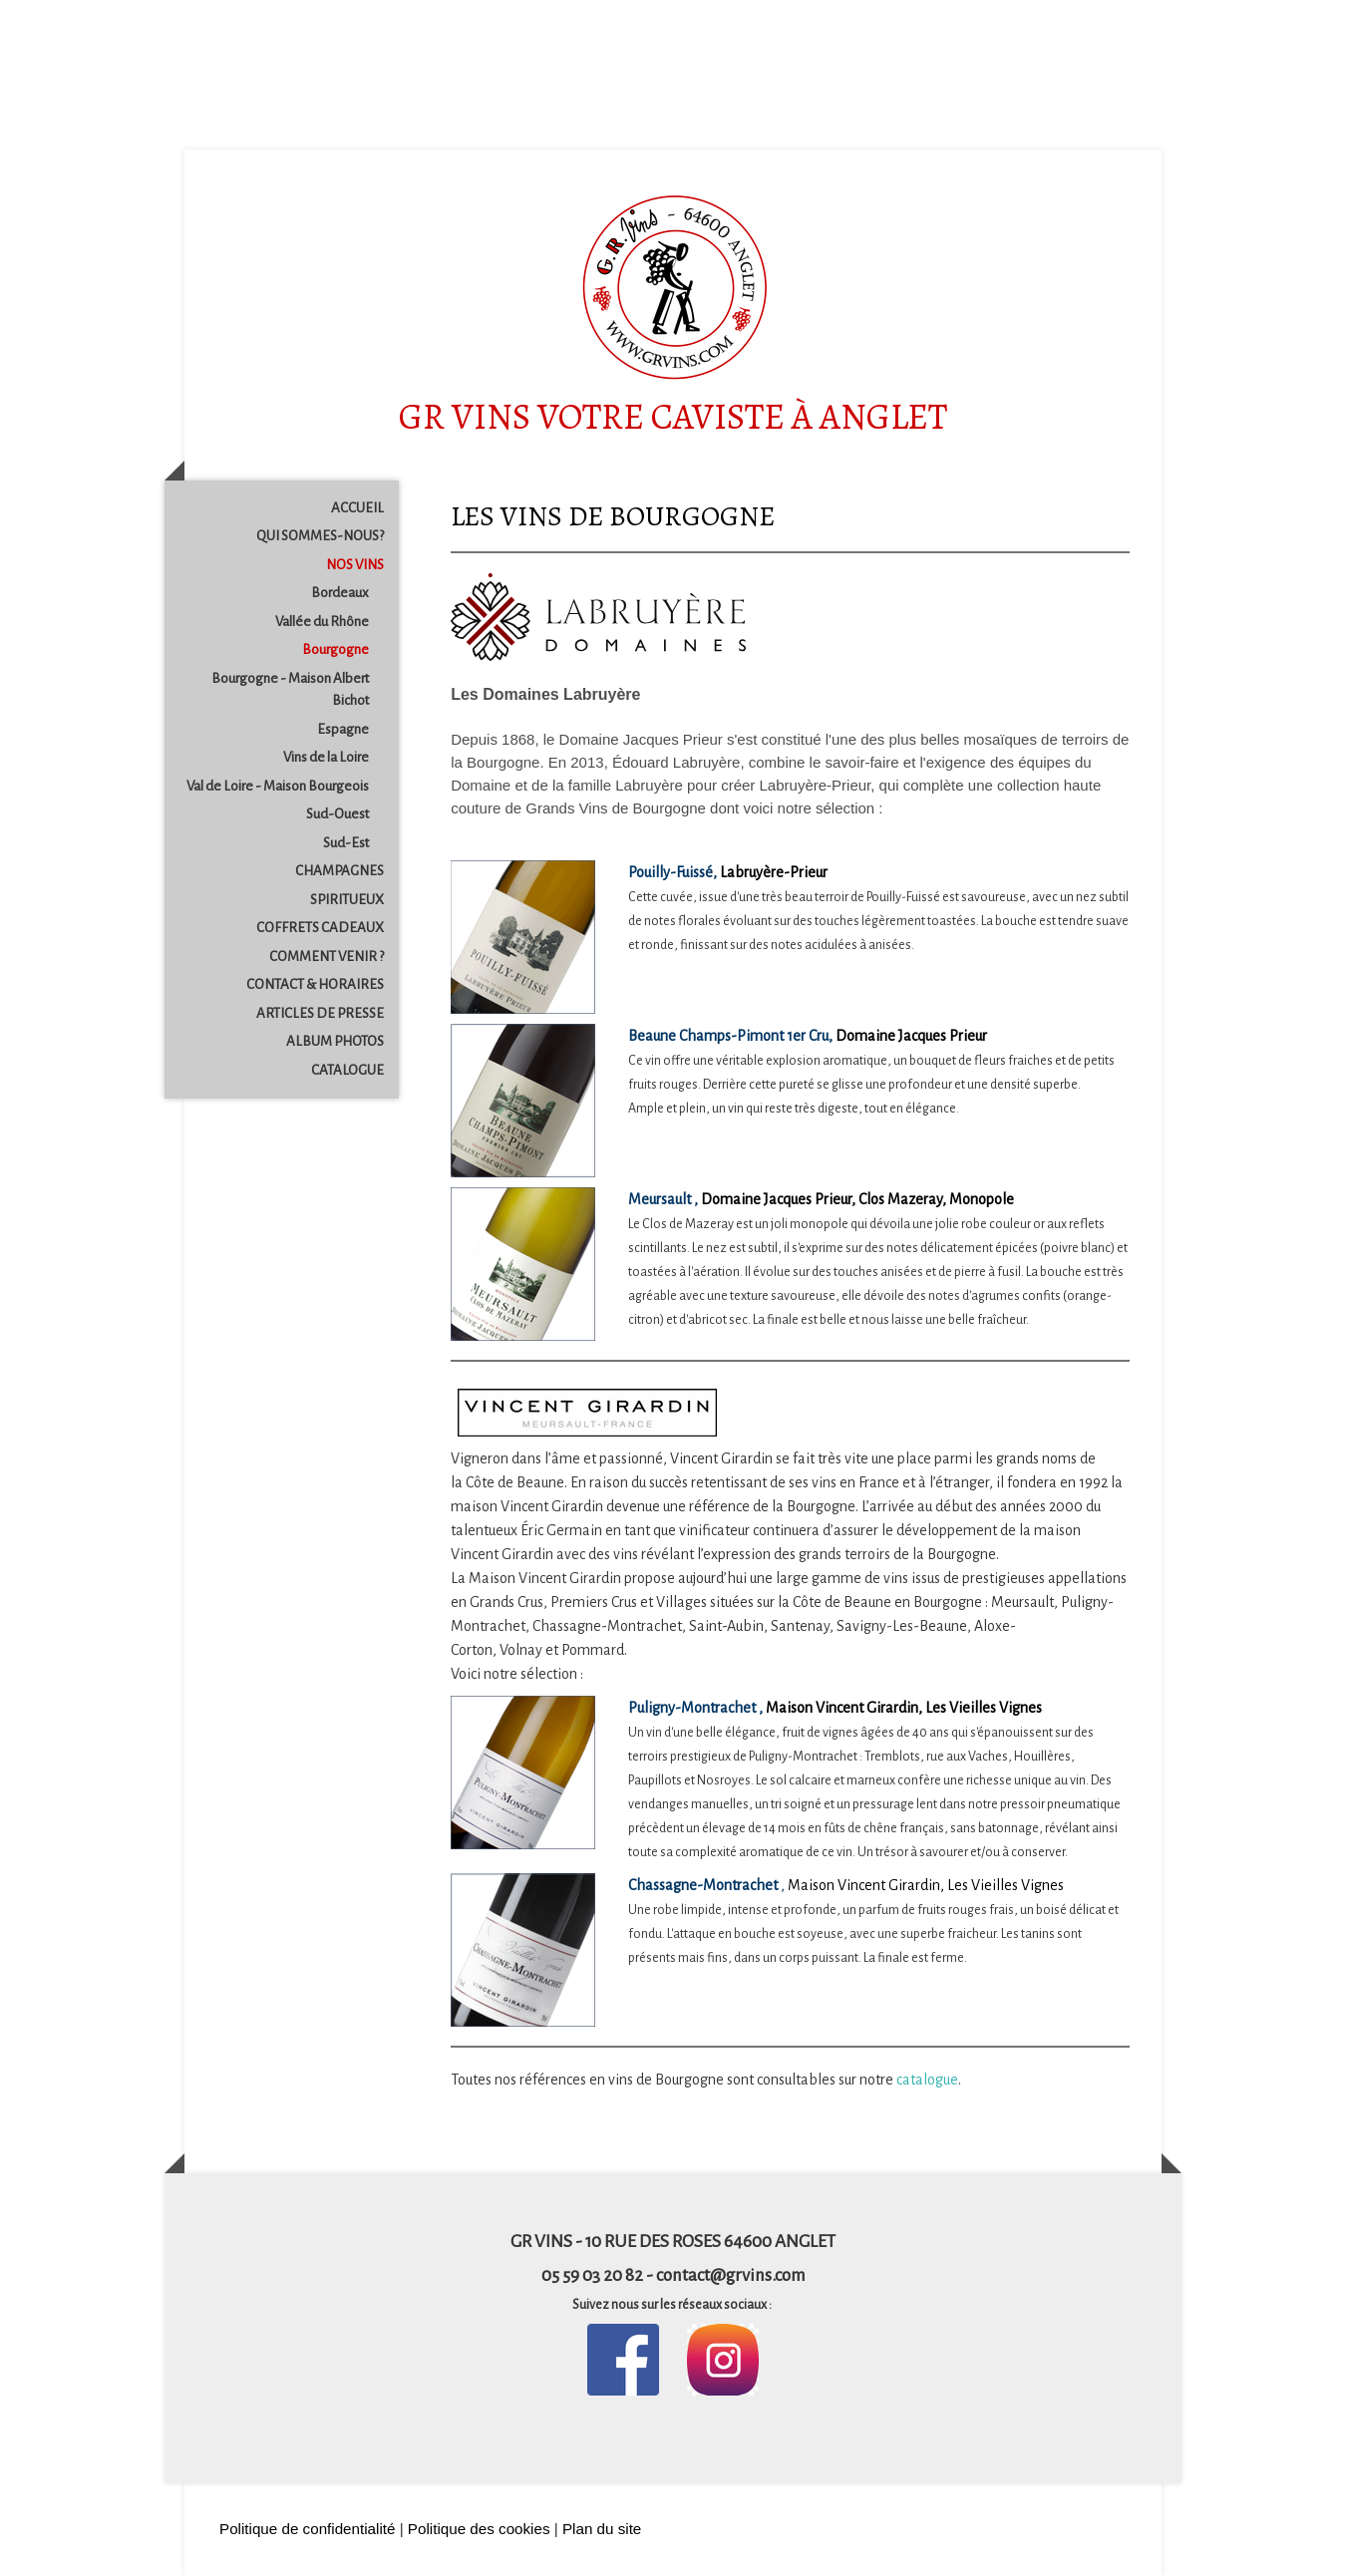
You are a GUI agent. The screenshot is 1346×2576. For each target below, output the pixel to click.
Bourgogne (335, 649)
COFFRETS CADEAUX (320, 927)
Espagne (343, 729)
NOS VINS (355, 564)
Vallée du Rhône (322, 621)
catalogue (927, 2080)
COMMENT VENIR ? (326, 956)
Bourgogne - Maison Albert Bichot (290, 690)
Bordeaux (340, 592)
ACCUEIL (357, 507)
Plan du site (601, 2528)
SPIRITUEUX (347, 899)
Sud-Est (346, 842)
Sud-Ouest (337, 813)
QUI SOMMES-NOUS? (320, 535)
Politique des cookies (479, 2528)
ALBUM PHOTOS (335, 1041)
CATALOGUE (347, 1070)
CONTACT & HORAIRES (315, 984)
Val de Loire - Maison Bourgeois (277, 786)
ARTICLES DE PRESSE (320, 1013)
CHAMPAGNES (339, 870)
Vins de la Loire (326, 757)
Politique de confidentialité (307, 2528)
